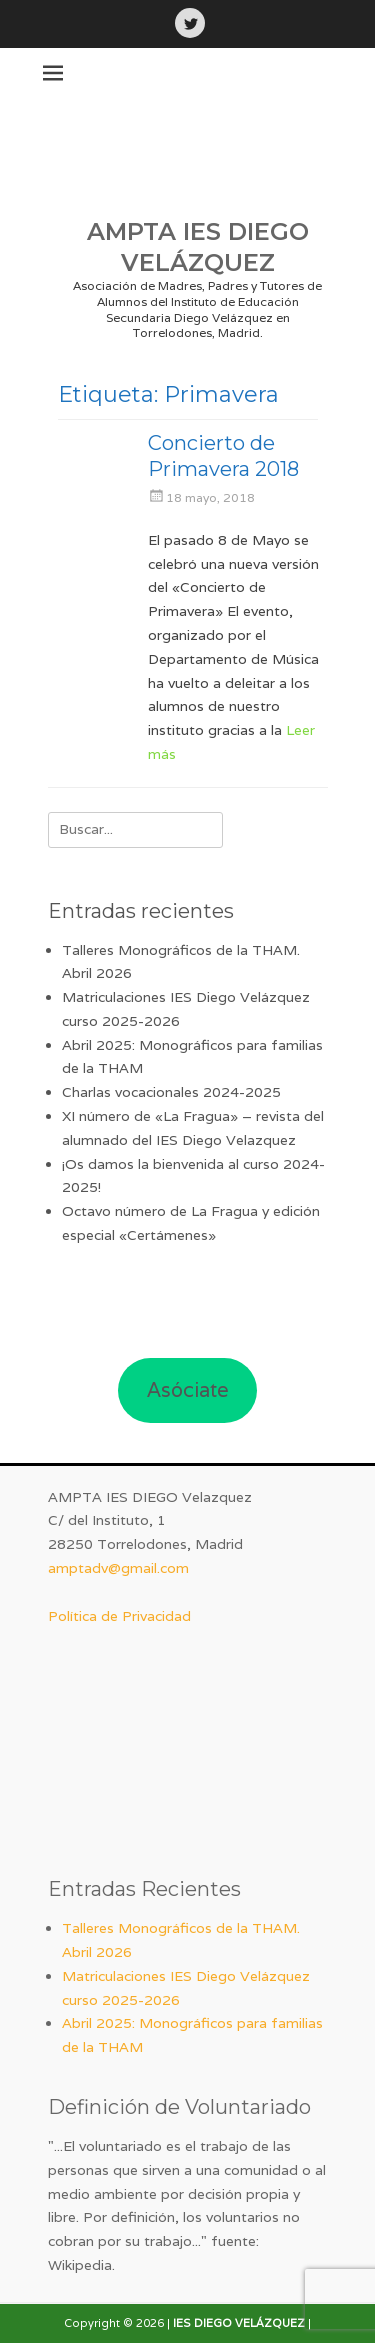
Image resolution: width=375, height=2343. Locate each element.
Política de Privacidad (119, 1616)
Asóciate (188, 1390)
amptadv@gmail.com (118, 1568)
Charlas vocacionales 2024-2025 (171, 1092)
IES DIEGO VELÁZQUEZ (239, 2323)
